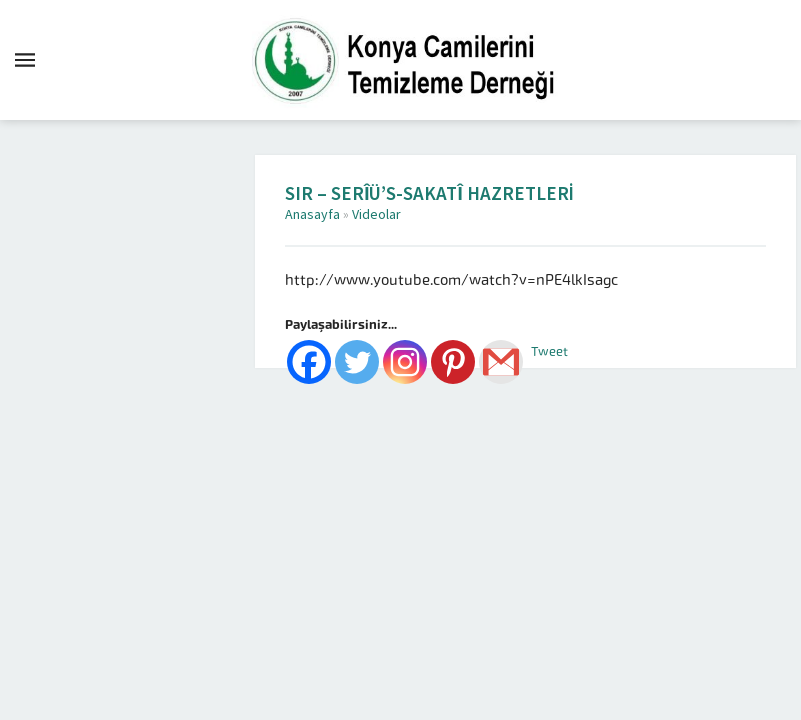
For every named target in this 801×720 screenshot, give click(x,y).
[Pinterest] (453, 362)
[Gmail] (501, 362)
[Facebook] (309, 362)
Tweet (549, 351)
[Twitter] (357, 362)
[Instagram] (405, 362)
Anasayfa (312, 215)
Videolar (376, 215)
